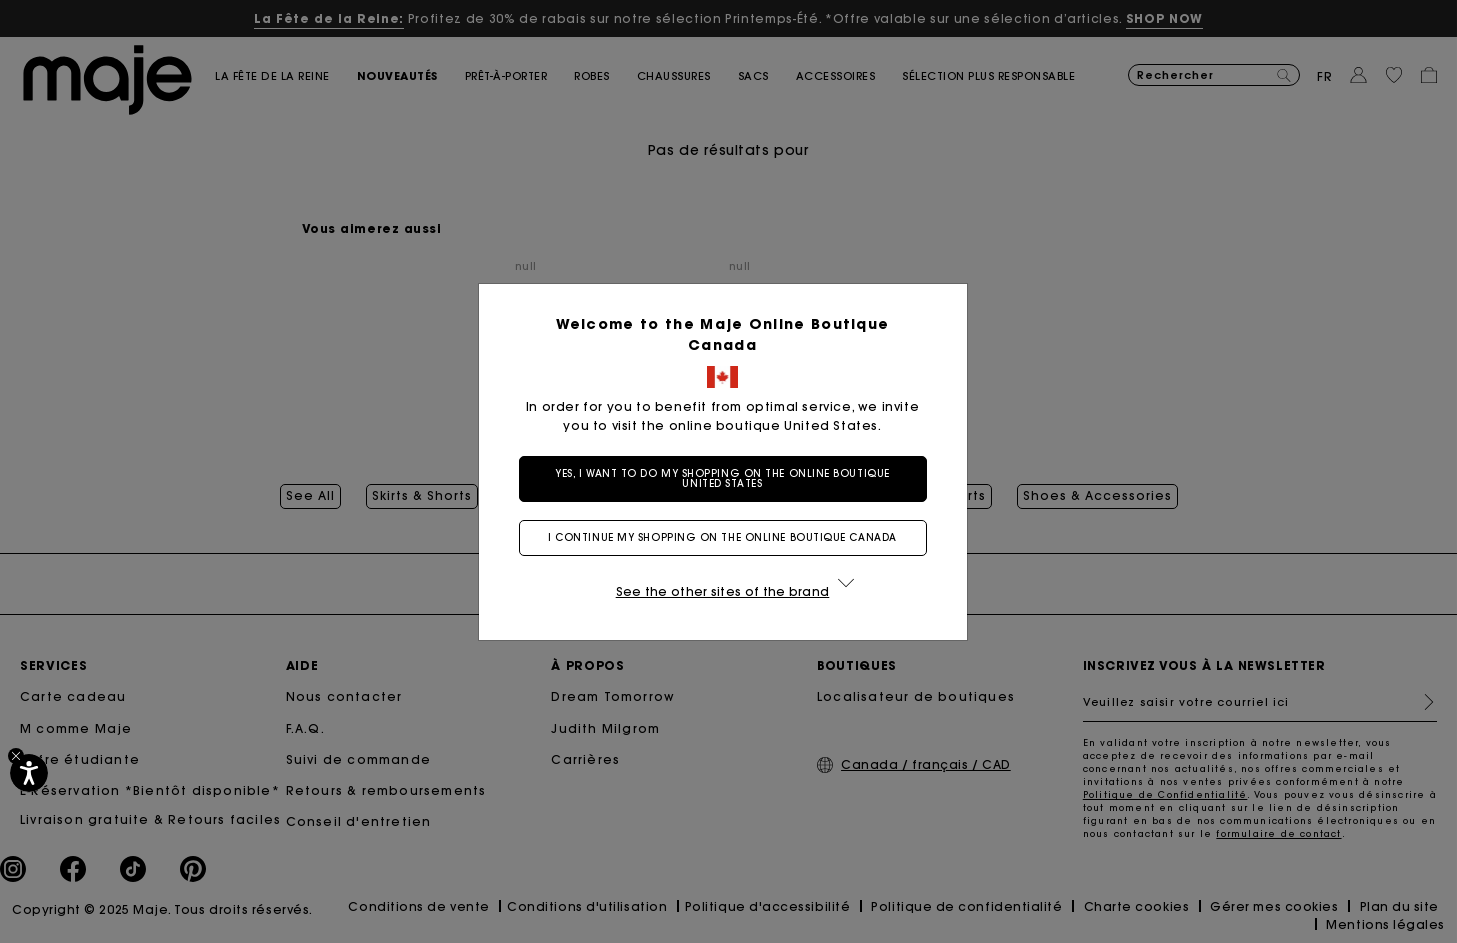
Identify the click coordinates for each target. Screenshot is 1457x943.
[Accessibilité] (29, 773)
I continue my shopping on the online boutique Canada (728, 537)
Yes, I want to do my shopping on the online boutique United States (728, 478)
